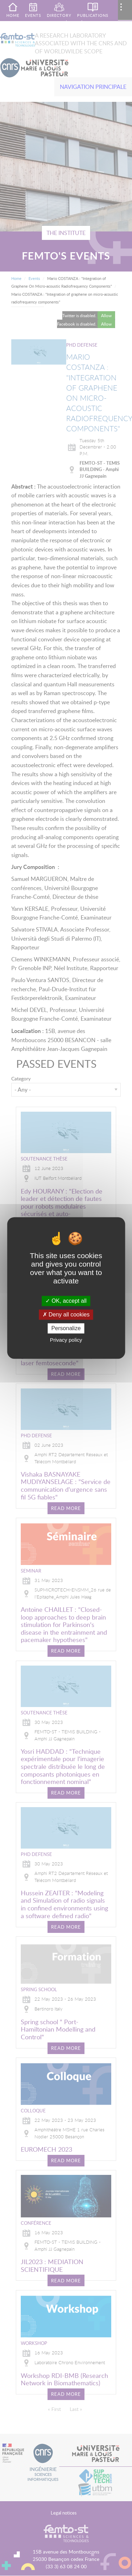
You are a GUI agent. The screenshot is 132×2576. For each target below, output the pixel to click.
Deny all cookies (66, 1315)
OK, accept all (66, 1301)
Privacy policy (66, 1340)
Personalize (66, 1328)
